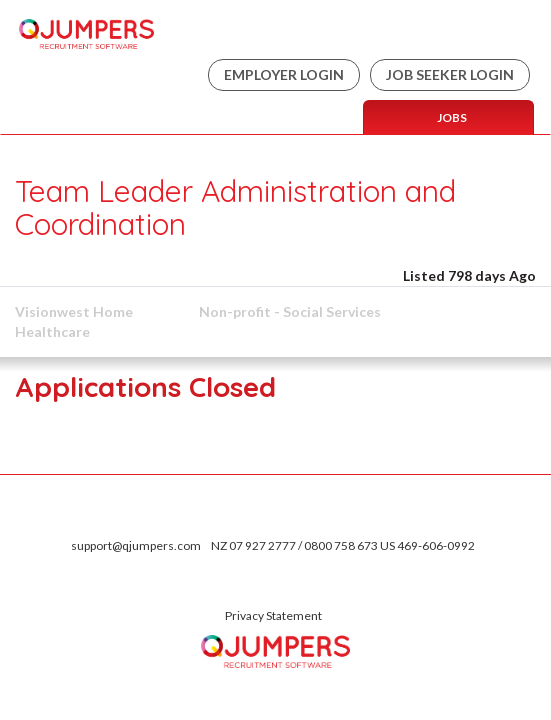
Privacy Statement (273, 615)
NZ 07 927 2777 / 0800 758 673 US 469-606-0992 (343, 545)
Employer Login (284, 74)
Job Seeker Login (450, 74)
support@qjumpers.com (136, 545)
